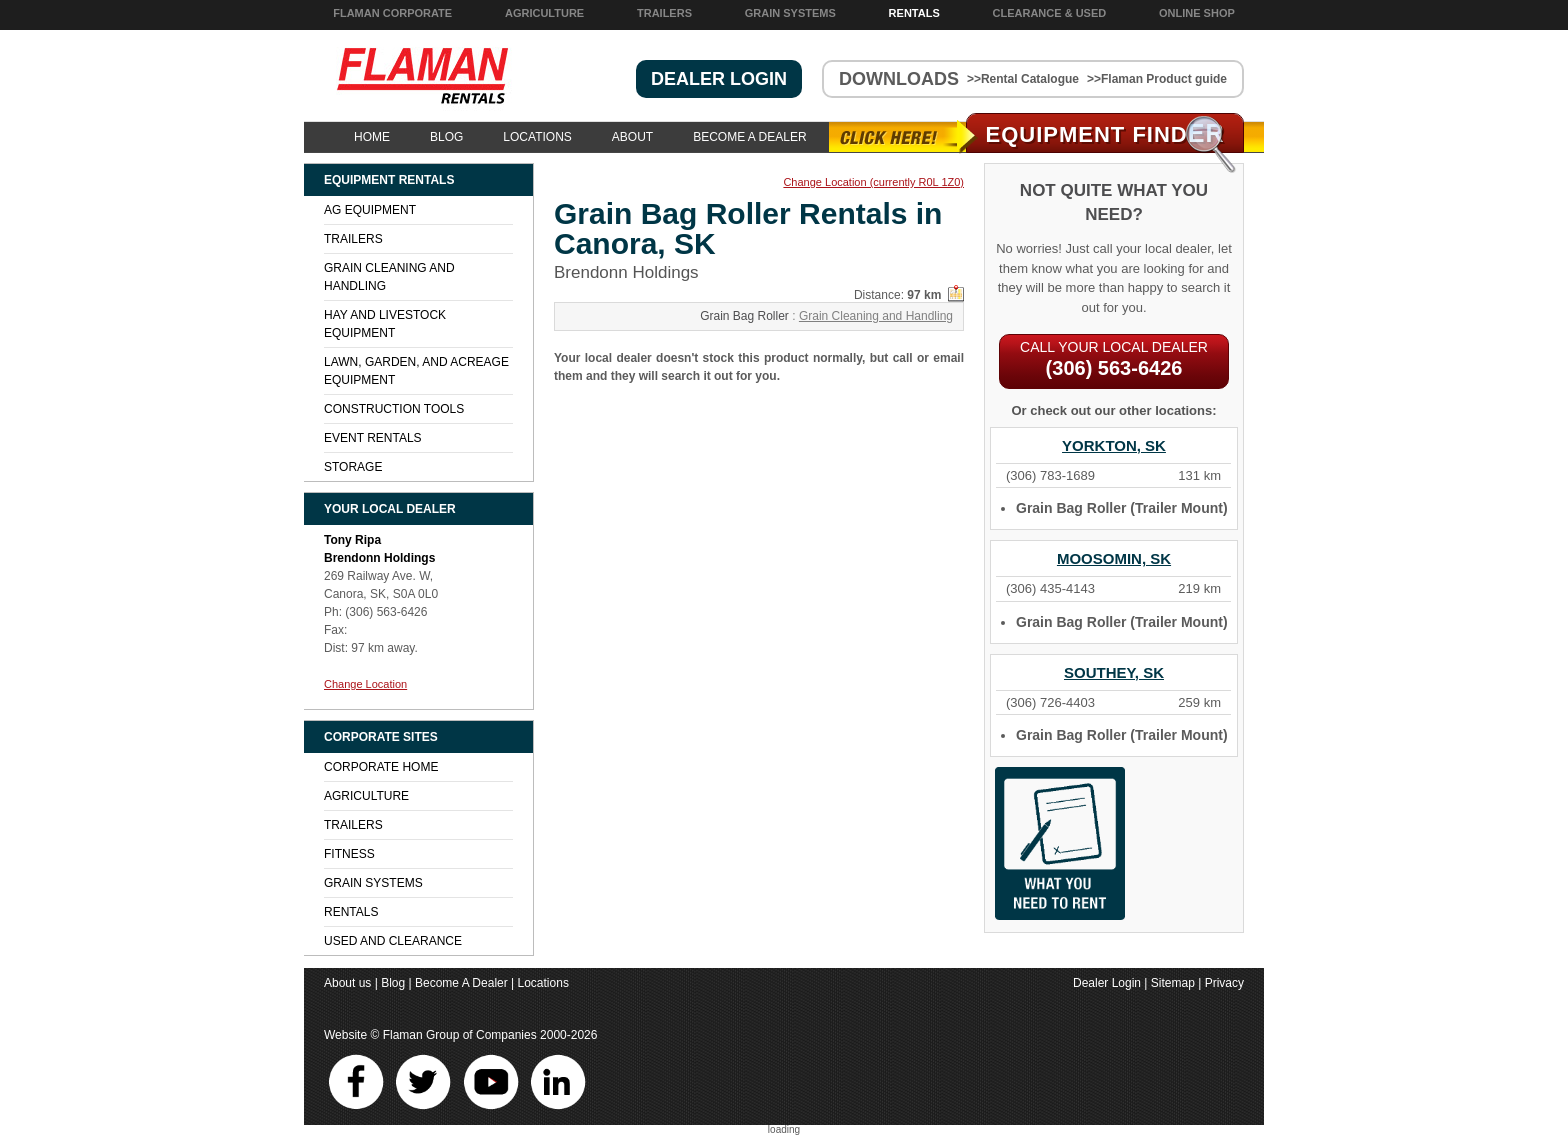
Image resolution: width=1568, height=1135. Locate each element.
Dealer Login (1107, 983)
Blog (446, 137)
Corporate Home (381, 767)
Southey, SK (1114, 672)
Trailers (664, 13)
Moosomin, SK (1114, 558)
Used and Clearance (393, 941)
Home (372, 137)
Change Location (365, 684)
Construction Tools (394, 409)
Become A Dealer (749, 137)
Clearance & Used (1050, 13)
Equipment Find (1105, 134)
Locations (537, 137)
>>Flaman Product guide (1157, 79)
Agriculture (544, 13)
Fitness (349, 854)
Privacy (1224, 983)
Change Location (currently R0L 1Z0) (873, 182)
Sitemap (1173, 983)
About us (347, 983)
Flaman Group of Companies (460, 1035)
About (632, 137)
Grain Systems (790, 13)
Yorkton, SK (1114, 445)
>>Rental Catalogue (1023, 79)
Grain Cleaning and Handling (876, 316)
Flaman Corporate (392, 13)
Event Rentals (373, 438)
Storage (353, 467)
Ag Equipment (370, 210)
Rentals (914, 13)
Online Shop (1197, 13)
